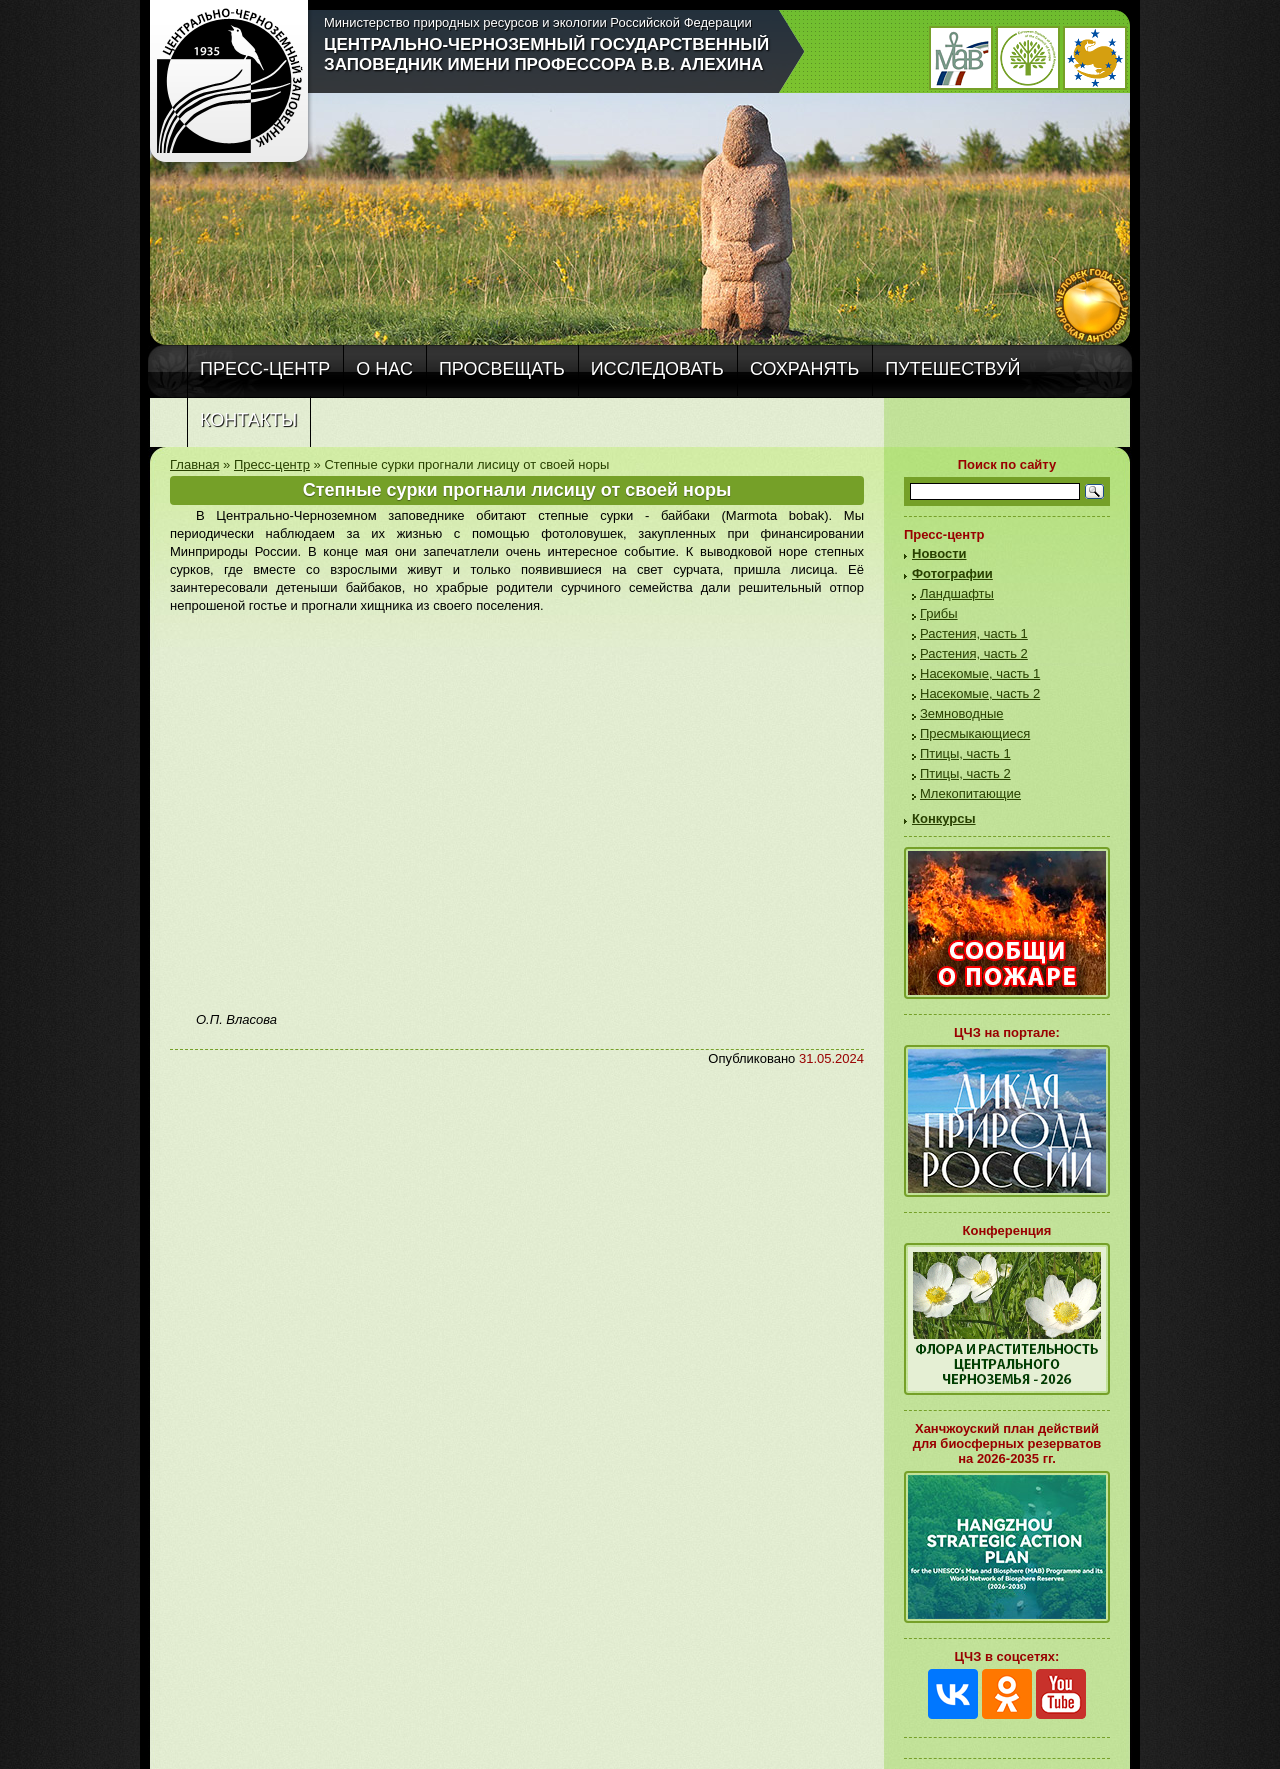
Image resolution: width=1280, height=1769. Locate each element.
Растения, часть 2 (974, 653)
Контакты (248, 420)
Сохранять (804, 369)
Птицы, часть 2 (965, 773)
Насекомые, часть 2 (980, 693)
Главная (194, 464)
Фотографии (952, 573)
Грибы (939, 613)
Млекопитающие (970, 793)
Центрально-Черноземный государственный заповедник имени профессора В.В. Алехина (546, 54)
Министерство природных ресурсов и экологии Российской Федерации (538, 22)
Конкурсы (944, 818)
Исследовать (657, 369)
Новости (939, 553)
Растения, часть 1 (974, 633)
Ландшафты (957, 593)
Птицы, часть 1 (965, 753)
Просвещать (502, 369)
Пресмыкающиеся (975, 733)
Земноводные (961, 713)
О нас (384, 369)
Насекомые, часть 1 (980, 673)
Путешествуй (952, 369)
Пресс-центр (265, 369)
